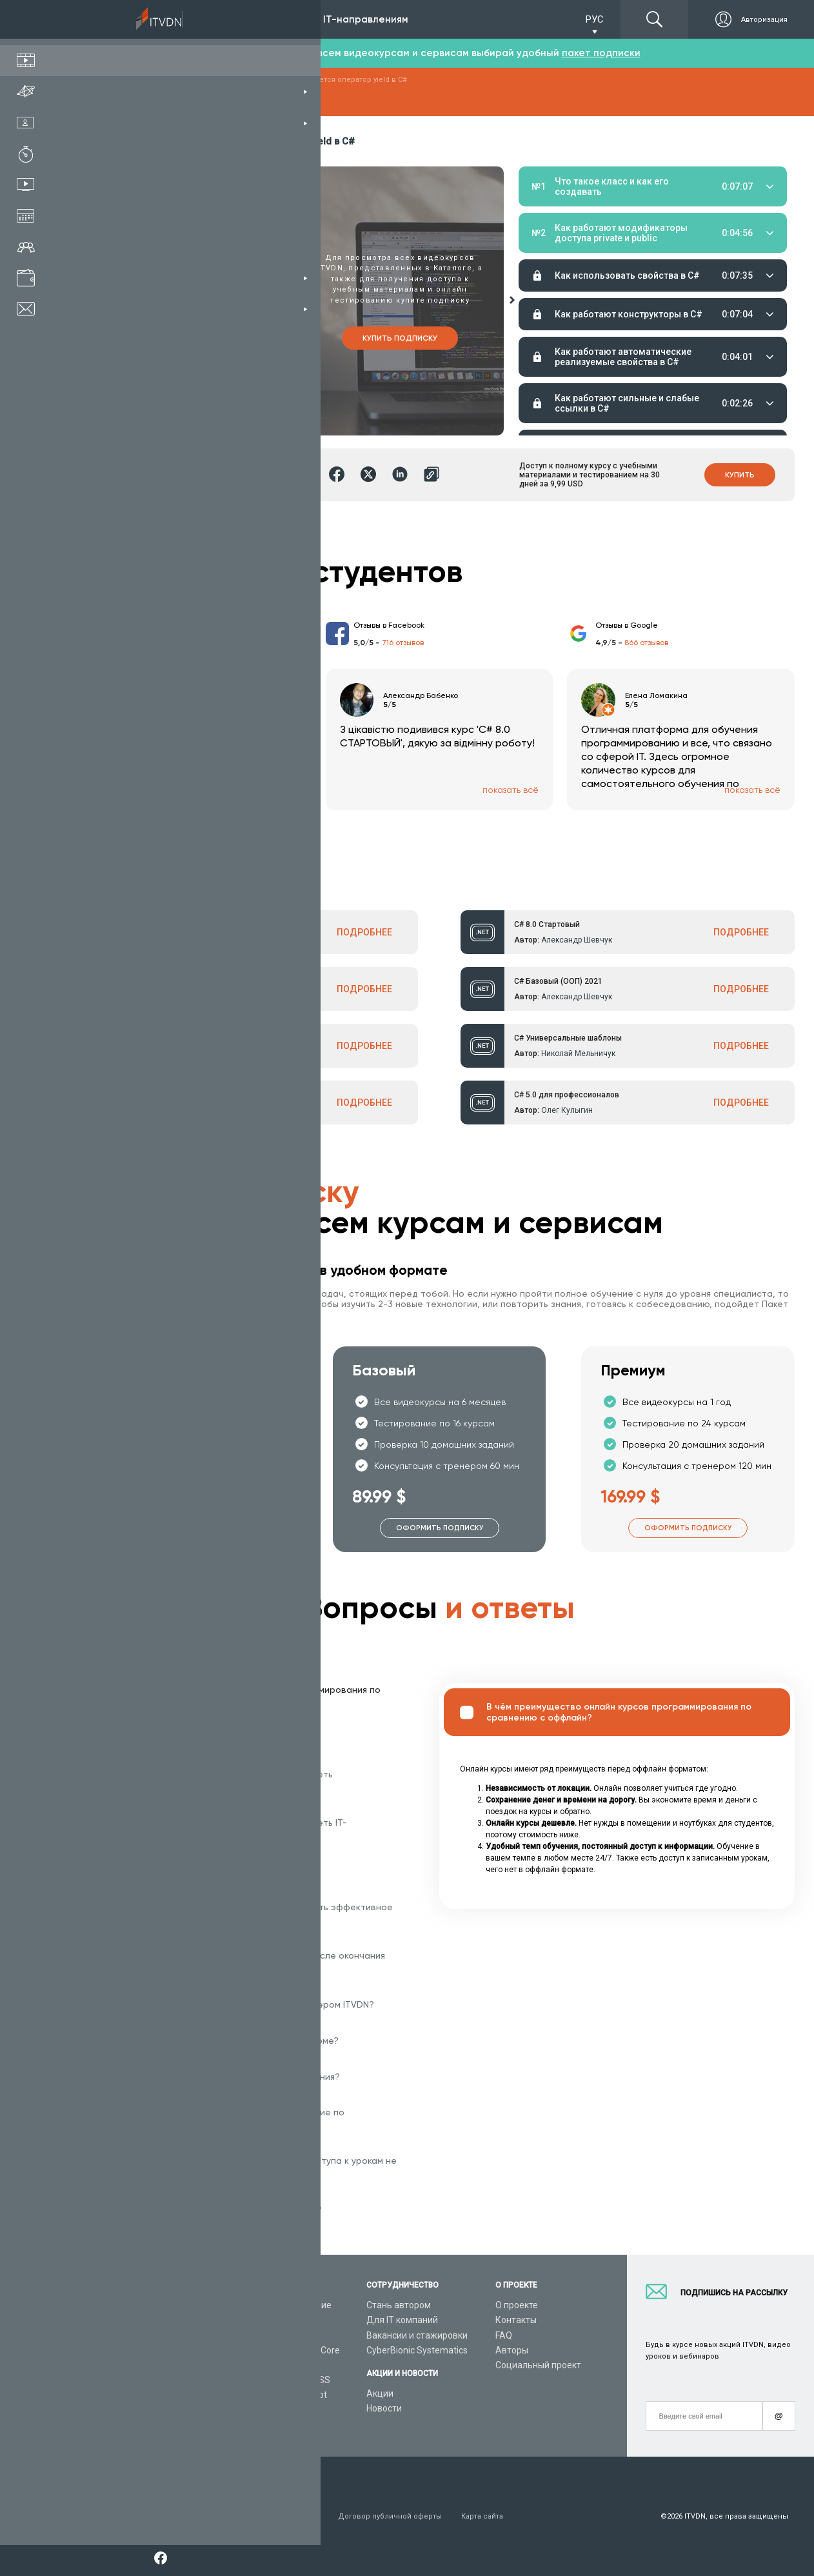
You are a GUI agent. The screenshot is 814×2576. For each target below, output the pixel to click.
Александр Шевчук (199, 939)
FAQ (503, 2335)
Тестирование (703, 225)
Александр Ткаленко (202, 1110)
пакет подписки (601, 53)
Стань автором (398, 2305)
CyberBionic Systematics (417, 2350)
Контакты (516, 2320)
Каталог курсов (123, 2320)
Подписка (126, 19)
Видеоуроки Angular (272, 2409)
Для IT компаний (402, 2320)
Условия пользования (130, 2516)
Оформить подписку (190, 1528)
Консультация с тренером (146, 2305)
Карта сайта (482, 2516)
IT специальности (128, 2335)
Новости (384, 2408)
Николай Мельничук (578, 1053)
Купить (740, 474)
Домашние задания (625, 225)
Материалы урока (553, 225)
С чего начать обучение (281, 2305)
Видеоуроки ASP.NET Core (285, 2350)
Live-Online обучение (134, 2380)
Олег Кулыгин (567, 1110)
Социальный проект (538, 2365)
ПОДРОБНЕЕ (364, 932)
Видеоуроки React (268, 2425)
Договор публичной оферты (390, 2516)
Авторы (511, 2350)
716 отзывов (403, 642)
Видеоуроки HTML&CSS (280, 2380)
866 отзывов (646, 642)
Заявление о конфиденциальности (254, 2516)
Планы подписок (125, 2350)
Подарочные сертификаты (146, 2365)
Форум (104, 2425)
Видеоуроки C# (262, 2335)
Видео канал (117, 2395)
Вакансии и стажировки (417, 2335)
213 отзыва (160, 642)
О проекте (516, 2305)
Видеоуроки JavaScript (278, 2395)
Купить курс (192, 338)
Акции (379, 2393)
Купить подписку (399, 338)
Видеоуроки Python (271, 2320)
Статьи (105, 2409)
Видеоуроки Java (266, 2365)
